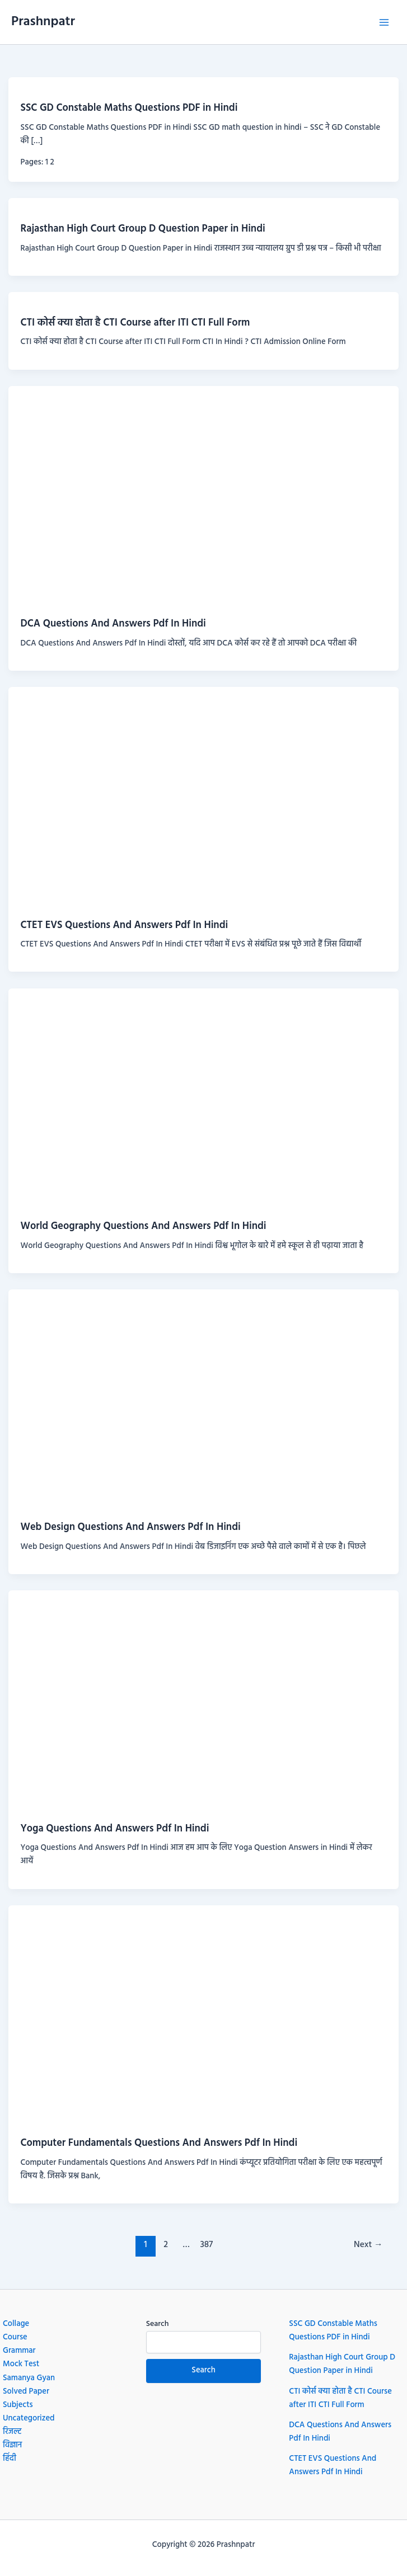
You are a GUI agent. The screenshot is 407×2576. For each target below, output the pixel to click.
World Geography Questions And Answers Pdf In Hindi (143, 1226)
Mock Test (21, 2364)
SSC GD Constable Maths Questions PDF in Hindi (128, 108)
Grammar (19, 2350)
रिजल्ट (12, 2432)
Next (368, 2245)
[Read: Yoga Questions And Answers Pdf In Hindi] (203, 1700)
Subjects (18, 2405)
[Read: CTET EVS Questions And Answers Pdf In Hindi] (203, 796)
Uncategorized (29, 2418)
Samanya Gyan (29, 2378)
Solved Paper (26, 2391)
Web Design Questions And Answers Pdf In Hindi (130, 1527)
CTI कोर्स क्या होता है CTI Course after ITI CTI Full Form (135, 323)
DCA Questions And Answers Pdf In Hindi (112, 624)
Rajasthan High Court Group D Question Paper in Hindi (142, 229)
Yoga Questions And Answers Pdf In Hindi (114, 1829)
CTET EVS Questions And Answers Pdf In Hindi (124, 925)
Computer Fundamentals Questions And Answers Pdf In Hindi (158, 2143)
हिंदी (9, 2458)
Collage (16, 2324)
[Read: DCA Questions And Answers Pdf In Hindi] (203, 495)
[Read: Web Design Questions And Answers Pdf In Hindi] (203, 1399)
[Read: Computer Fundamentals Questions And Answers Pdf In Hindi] (203, 2015)
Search (157, 2324)
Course (15, 2337)
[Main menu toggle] (384, 22)
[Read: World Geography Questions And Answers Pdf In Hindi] (203, 1097)
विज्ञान (12, 2445)
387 (206, 2245)
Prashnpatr (43, 21)
